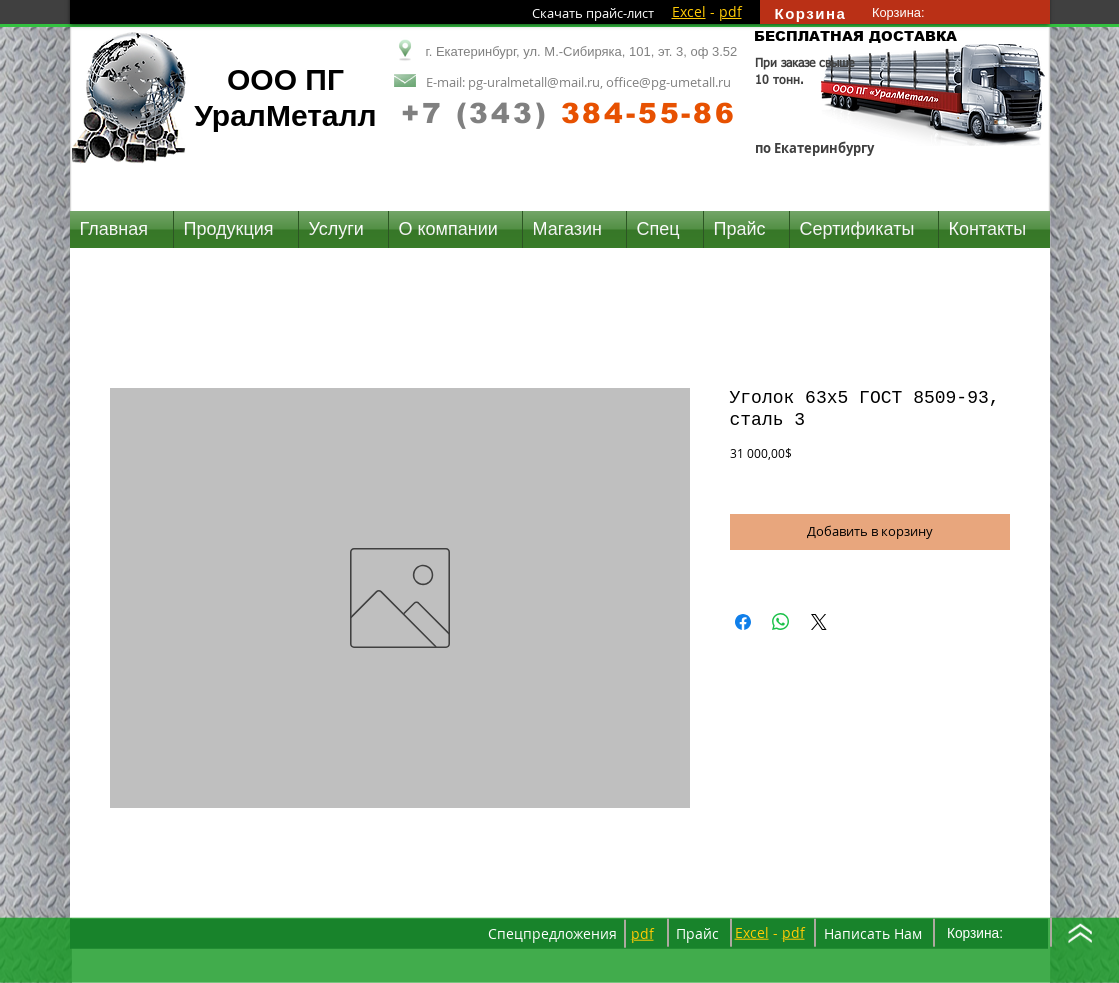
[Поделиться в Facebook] (743, 622)
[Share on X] (819, 622)
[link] (908, 12)
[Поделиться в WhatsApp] (781, 622)
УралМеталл (285, 115)
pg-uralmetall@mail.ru (534, 82)
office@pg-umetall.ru (668, 82)
